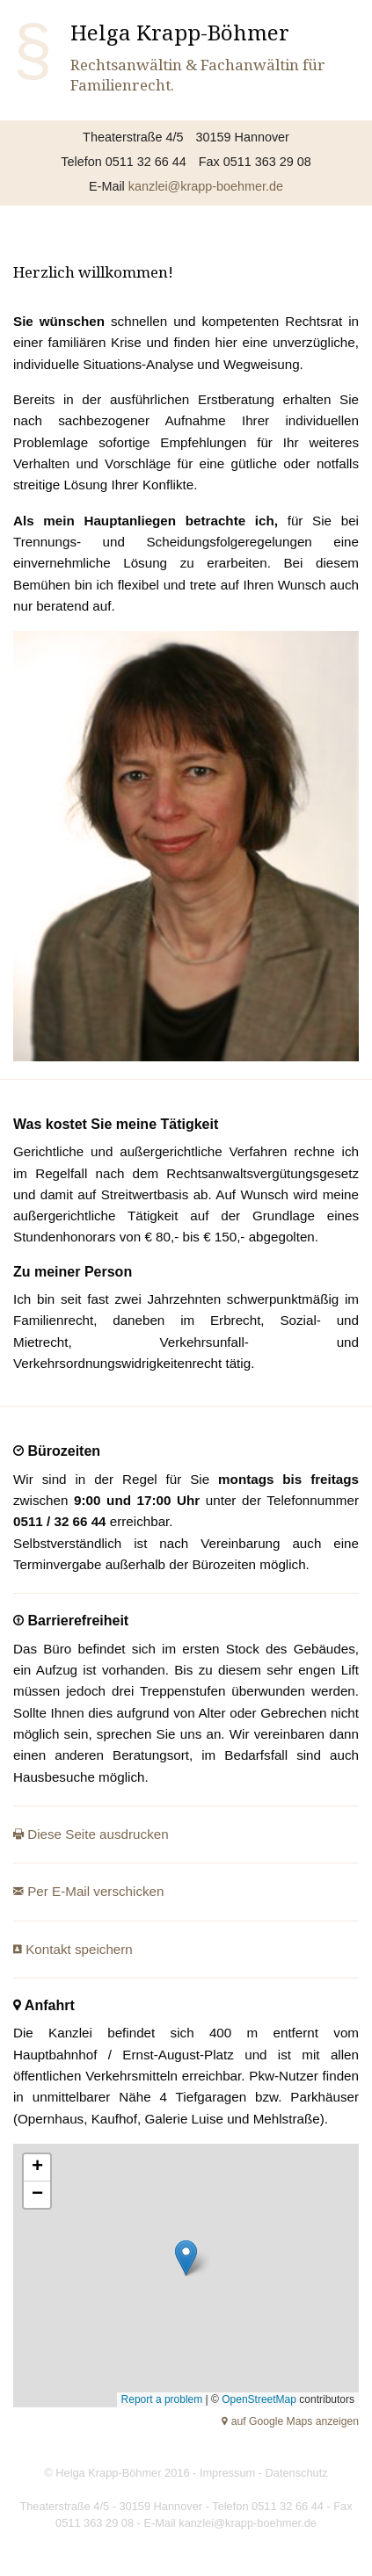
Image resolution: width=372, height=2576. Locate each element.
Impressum (227, 2472)
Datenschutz (297, 2472)
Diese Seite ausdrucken (96, 1834)
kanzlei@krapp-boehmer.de (205, 186)
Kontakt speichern (77, 1949)
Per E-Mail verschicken (94, 1891)
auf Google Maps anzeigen (293, 2421)
